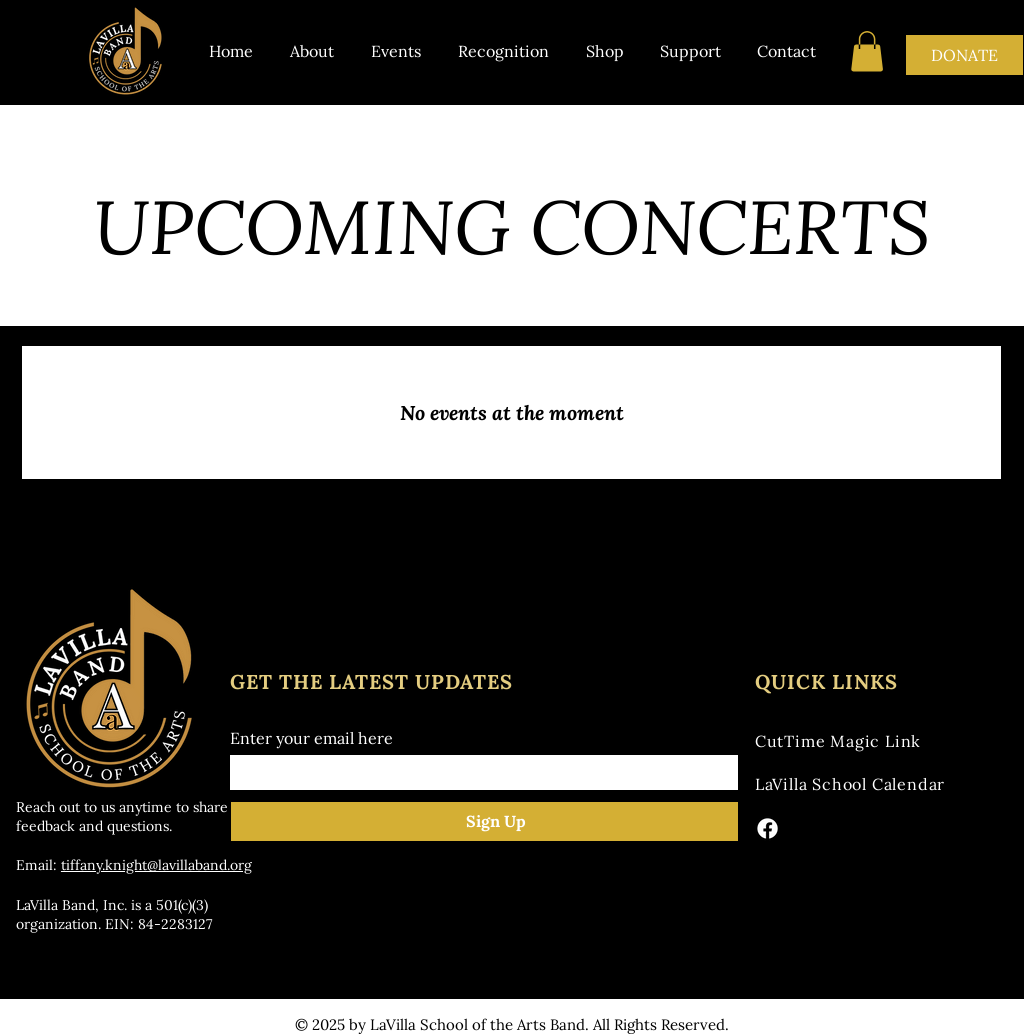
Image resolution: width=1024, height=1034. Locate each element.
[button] (867, 51)
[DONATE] (964, 55)
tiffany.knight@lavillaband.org (156, 865)
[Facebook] (767, 828)
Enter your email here (311, 738)
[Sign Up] (496, 821)
